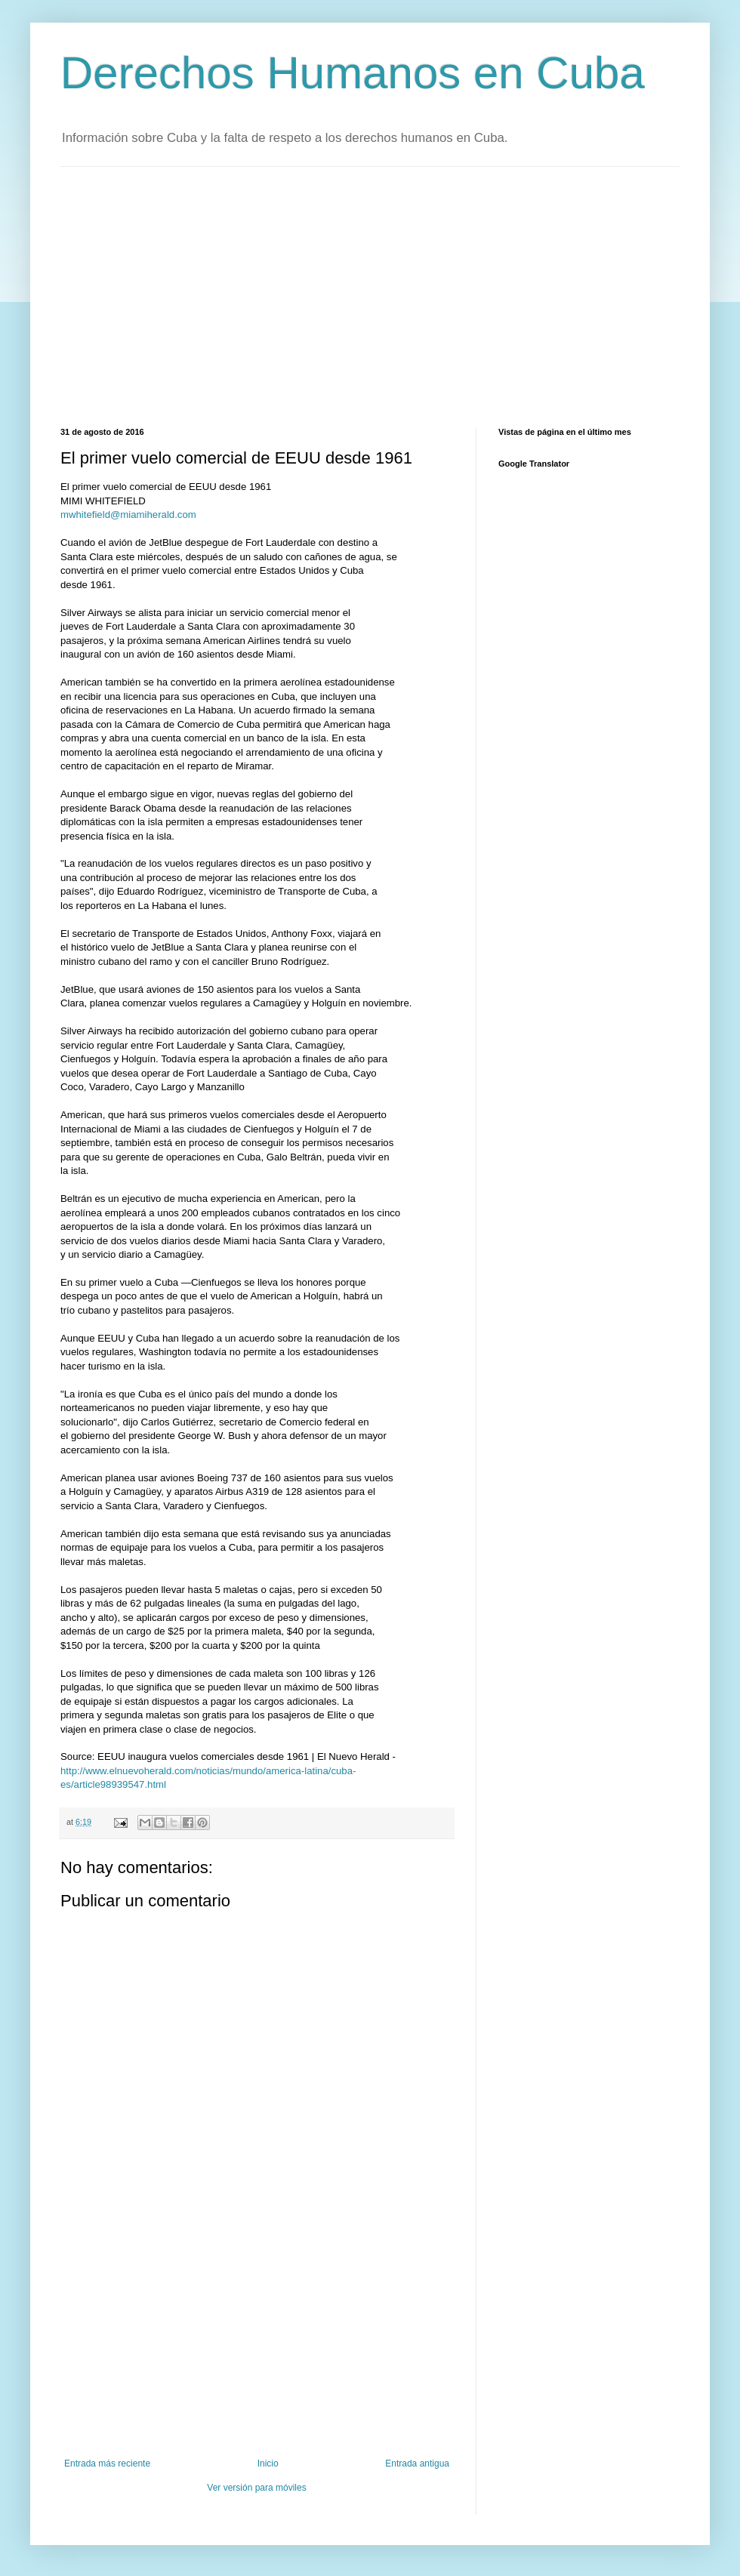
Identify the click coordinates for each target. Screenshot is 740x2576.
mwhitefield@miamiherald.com (128, 514)
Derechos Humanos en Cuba (352, 73)
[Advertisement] (266, 295)
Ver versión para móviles (256, 2487)
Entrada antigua (417, 2463)
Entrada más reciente (107, 2463)
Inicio (268, 2463)
